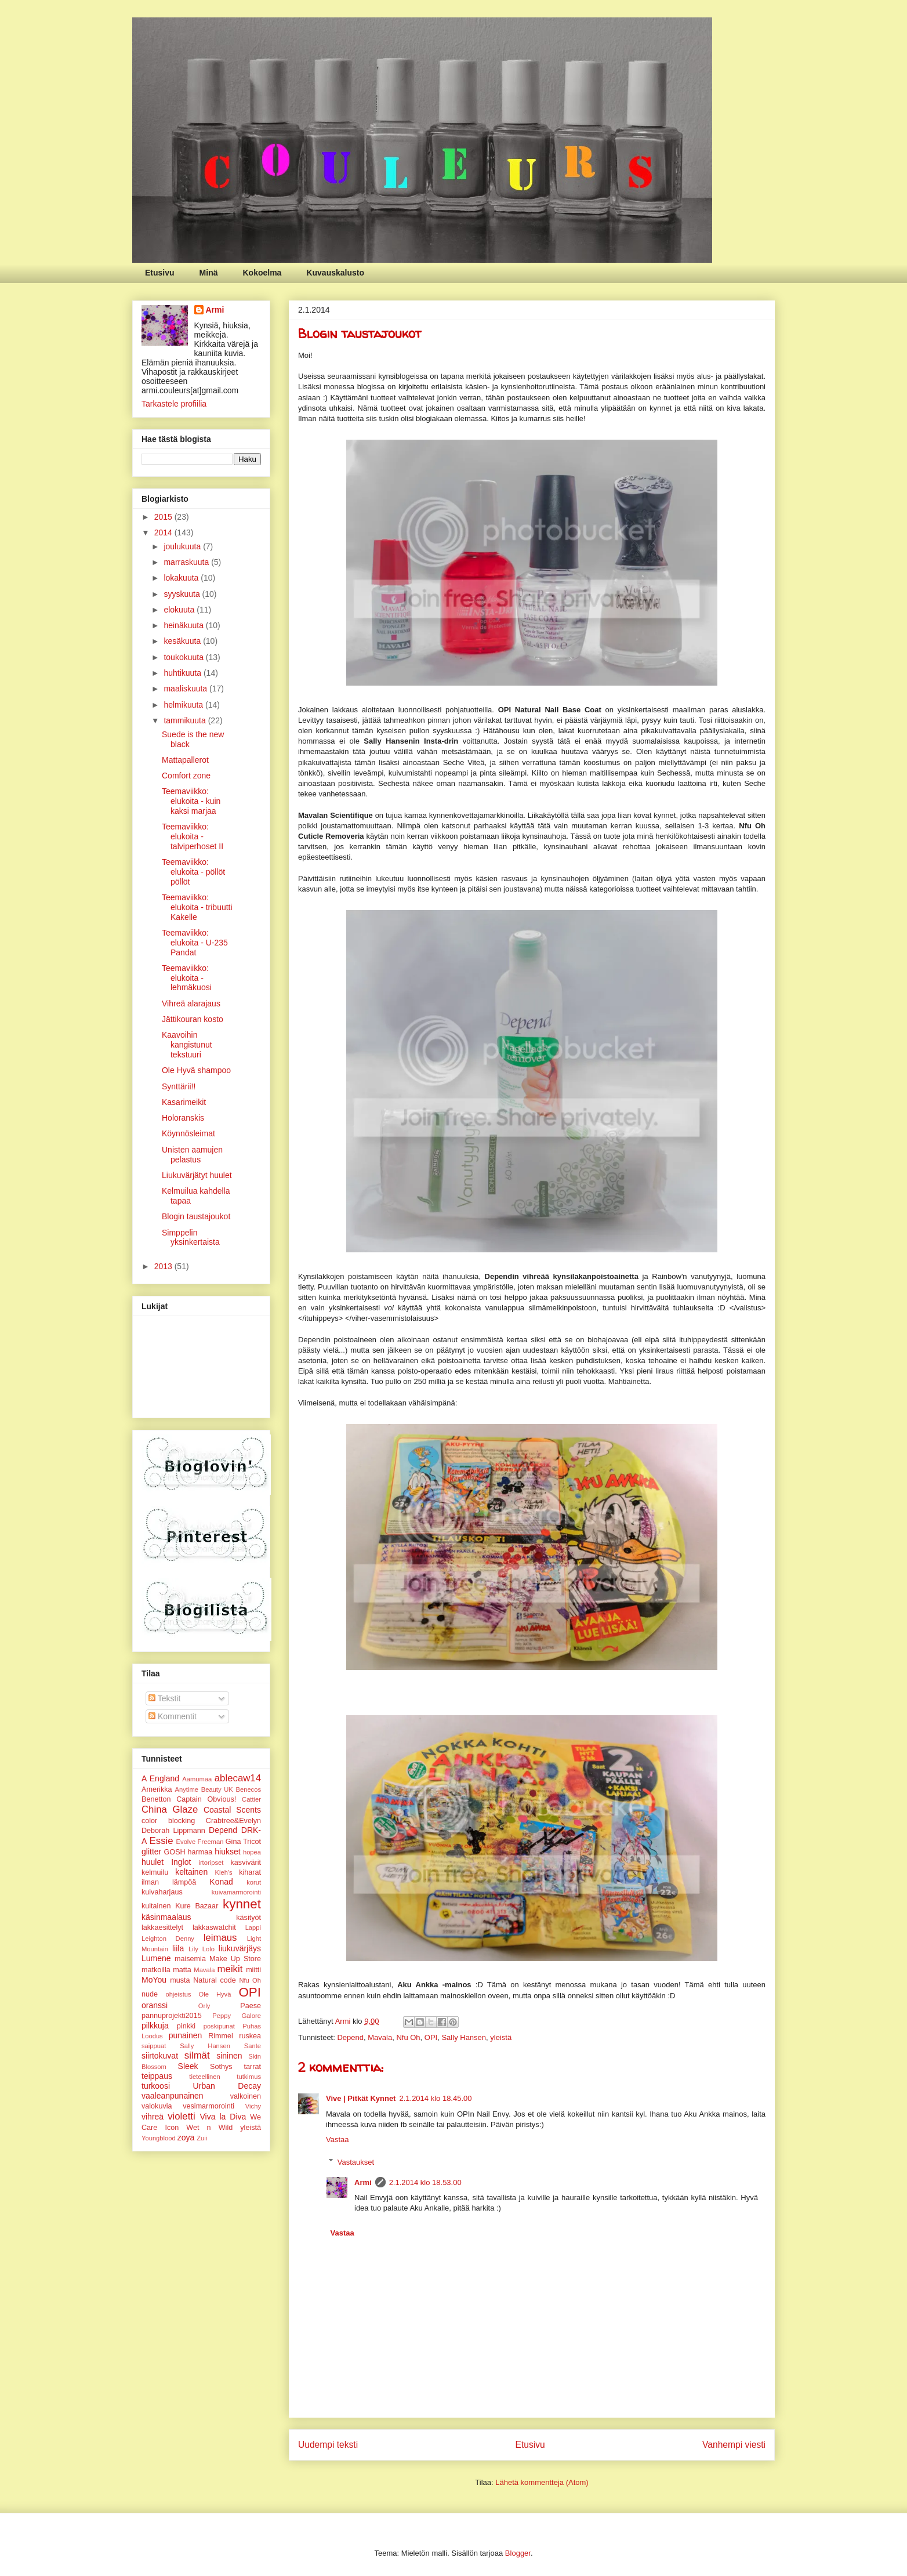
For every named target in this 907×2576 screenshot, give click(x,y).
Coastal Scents (232, 1809)
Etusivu (160, 272)
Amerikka (157, 1789)
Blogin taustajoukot (196, 1216)
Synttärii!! (178, 1086)
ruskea (250, 2036)
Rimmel (220, 2036)
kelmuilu (155, 1872)
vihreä (153, 2116)
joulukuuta (183, 546)
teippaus (157, 2076)
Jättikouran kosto (192, 1019)
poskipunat (219, 2026)
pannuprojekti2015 (172, 2016)
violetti (181, 2116)
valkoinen (245, 2096)
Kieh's (224, 1872)
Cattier (251, 1799)
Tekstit (164, 1698)
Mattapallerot (185, 760)
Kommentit (172, 1716)
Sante (252, 2045)
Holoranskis (183, 1117)
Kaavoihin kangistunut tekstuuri (187, 1044)
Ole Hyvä (215, 1994)
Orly (204, 2005)
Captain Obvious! (206, 1799)
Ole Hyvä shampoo (196, 1070)
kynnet (242, 1904)
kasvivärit (246, 1862)
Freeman (211, 1841)
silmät (197, 2055)
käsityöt (248, 1918)
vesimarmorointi (208, 2106)
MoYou (154, 1979)
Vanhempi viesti (733, 2445)
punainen (185, 2035)
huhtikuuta (184, 672)
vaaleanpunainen (173, 2095)
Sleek (188, 2066)
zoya (186, 2137)
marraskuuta (187, 562)
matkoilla (156, 1970)
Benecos (248, 1789)
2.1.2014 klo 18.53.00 (425, 2182)
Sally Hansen (463, 2037)
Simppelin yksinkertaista (191, 1237)
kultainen (156, 1906)
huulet (153, 1862)
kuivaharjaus (162, 1892)
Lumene (156, 1958)
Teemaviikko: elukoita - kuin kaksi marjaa (191, 801)
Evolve (186, 1841)
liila (178, 1948)
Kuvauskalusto (335, 272)
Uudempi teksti (328, 2445)
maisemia (190, 1959)
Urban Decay (227, 2085)
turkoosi (156, 2085)
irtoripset (210, 1862)
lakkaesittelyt (162, 1927)
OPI (431, 2037)
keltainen (191, 1871)
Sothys (221, 2067)
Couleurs (142, 32)
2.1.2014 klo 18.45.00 (435, 2098)
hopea (252, 1852)
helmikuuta (184, 704)
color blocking (168, 1821)
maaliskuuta (186, 688)
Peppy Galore (236, 2015)
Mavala (380, 2037)
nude (150, 1994)
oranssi (155, 2005)
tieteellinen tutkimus (225, 2076)
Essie (161, 1840)
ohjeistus (178, 1994)
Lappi (253, 1927)
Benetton (156, 1799)
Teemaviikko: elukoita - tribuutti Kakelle (197, 907)
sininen (229, 2055)
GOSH (175, 1852)
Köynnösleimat (188, 1133)
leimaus (220, 1937)
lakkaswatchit (214, 1927)
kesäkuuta (183, 641)
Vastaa (337, 2139)
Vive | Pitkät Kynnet (361, 2098)
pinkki (186, 2026)
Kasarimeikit (184, 1102)
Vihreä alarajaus (191, 1003)
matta (182, 1970)
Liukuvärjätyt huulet (197, 1175)
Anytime (186, 1789)
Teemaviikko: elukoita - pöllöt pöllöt (193, 871)
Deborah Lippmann (173, 1831)
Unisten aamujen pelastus (192, 1154)
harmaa (200, 1852)
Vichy (253, 2106)
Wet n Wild (209, 2128)
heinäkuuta (184, 625)
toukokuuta (184, 657)
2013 (164, 1266)
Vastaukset (356, 2161)
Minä (208, 272)
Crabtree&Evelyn (233, 1821)
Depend (350, 2037)
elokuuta (180, 609)
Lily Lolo (201, 1948)
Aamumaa (197, 1779)
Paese (250, 2006)
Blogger (518, 2553)
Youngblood (159, 2138)
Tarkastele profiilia (174, 403)
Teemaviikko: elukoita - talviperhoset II (192, 836)
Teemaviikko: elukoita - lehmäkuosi (187, 977)
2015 (164, 516)
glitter (151, 1851)
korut (253, 1882)
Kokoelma (261, 272)
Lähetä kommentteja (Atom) (541, 2482)
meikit (230, 1968)
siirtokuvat (160, 2055)
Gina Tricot (243, 1842)
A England (160, 1778)
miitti (253, 1970)
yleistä (500, 2037)
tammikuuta (186, 720)
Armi (363, 2182)
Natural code (214, 1980)
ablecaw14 (238, 1778)
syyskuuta (183, 594)
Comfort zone (186, 775)
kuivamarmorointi (236, 1892)
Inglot (181, 1862)
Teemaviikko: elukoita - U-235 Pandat (195, 942)
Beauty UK (217, 1789)
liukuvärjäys (240, 1948)
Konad (221, 1881)
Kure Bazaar (196, 1906)
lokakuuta (182, 577)
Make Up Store (235, 1959)
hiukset (227, 1851)
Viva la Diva (222, 2116)
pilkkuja (155, 2025)
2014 (164, 532)
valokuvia (157, 2106)
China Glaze (170, 1809)
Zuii (202, 2138)
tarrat (252, 2067)
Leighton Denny (168, 1938)
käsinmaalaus (166, 1917)
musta (180, 1980)
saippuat (154, 2045)
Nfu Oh (408, 2037)
